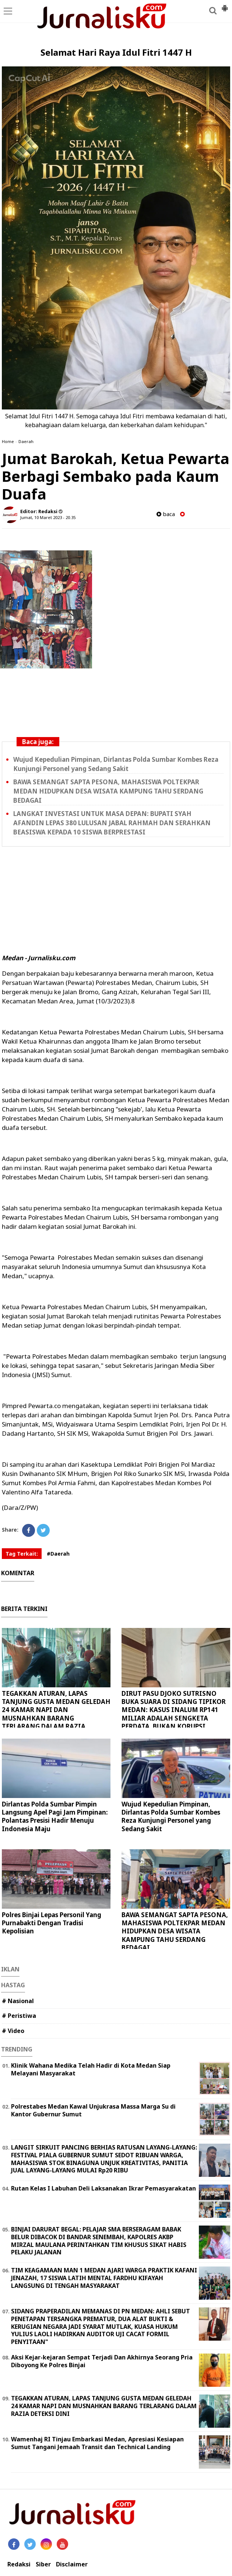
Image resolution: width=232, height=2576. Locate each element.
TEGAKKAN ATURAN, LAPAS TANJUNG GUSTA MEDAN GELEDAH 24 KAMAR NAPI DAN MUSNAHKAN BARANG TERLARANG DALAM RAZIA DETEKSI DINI (56, 1713)
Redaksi (19, 2564)
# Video (13, 2031)
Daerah (26, 441)
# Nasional (18, 2001)
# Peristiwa (19, 2016)
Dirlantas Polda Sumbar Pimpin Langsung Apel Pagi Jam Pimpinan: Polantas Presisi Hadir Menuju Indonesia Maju (55, 1816)
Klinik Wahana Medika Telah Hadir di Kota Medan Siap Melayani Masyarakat (91, 2069)
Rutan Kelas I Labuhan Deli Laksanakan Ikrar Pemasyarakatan (103, 2188)
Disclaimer (72, 2564)
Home (8, 441)
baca (166, 514)
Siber (43, 2564)
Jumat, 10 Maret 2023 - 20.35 (47, 517)
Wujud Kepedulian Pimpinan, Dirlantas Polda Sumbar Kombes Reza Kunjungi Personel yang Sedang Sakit (171, 1816)
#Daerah (58, 1553)
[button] (224, 5)
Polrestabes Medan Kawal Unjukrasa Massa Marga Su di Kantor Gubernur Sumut (93, 2110)
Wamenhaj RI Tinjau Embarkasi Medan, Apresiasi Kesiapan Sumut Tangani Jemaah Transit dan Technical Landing (97, 2443)
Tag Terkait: (22, 1553)
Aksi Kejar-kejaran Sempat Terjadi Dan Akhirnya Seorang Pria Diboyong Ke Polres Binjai (102, 2361)
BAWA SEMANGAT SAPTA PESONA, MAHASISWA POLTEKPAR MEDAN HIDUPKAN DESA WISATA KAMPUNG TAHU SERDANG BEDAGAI (108, 791)
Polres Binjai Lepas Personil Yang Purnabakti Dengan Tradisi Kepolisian (51, 1923)
